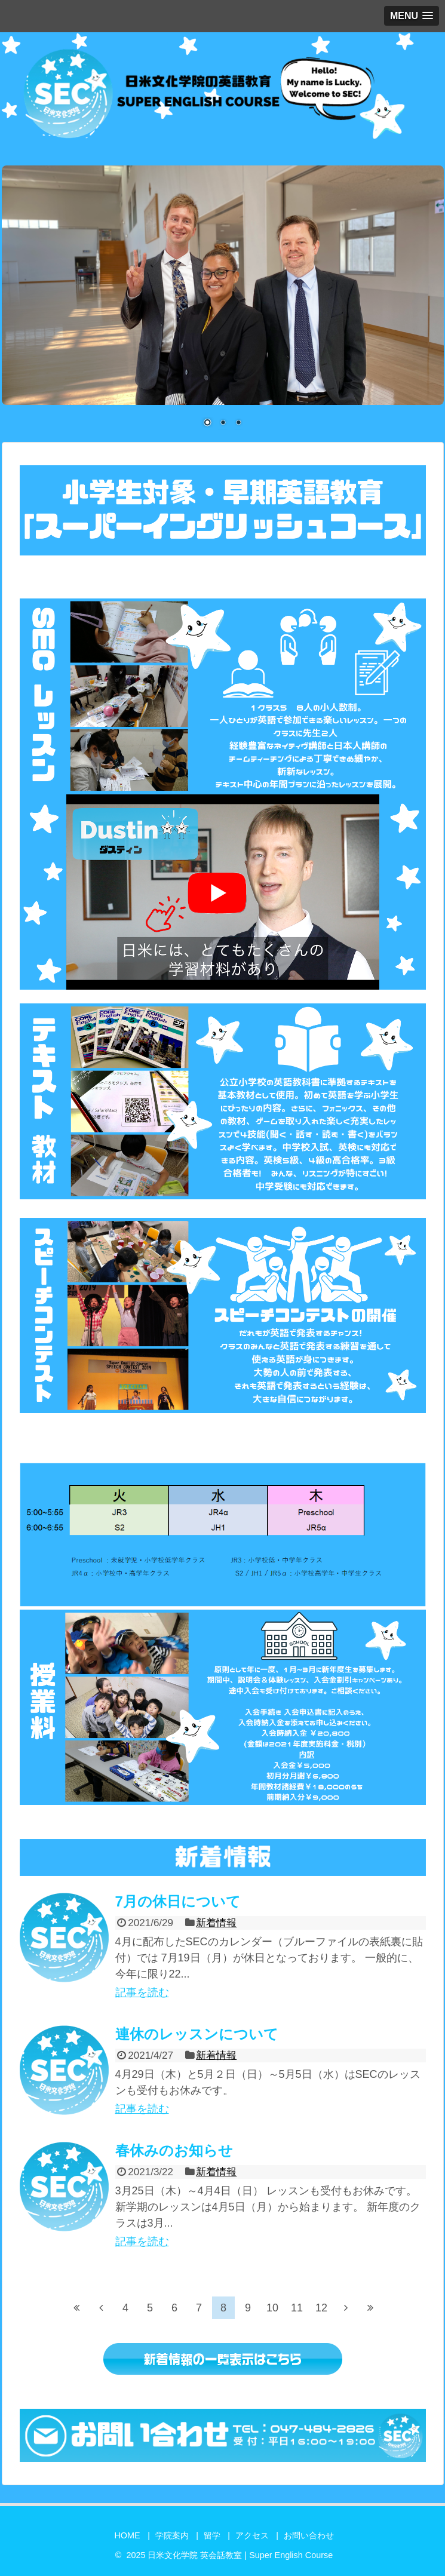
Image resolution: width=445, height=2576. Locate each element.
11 (297, 2308)
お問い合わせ (309, 2535)
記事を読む (142, 1992)
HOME (127, 2535)
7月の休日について (178, 1901)
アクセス (252, 2535)
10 (272, 2308)
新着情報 (216, 1923)
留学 (212, 2535)
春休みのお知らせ (174, 2150)
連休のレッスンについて (196, 2034)
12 (321, 2308)
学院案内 (172, 2535)
